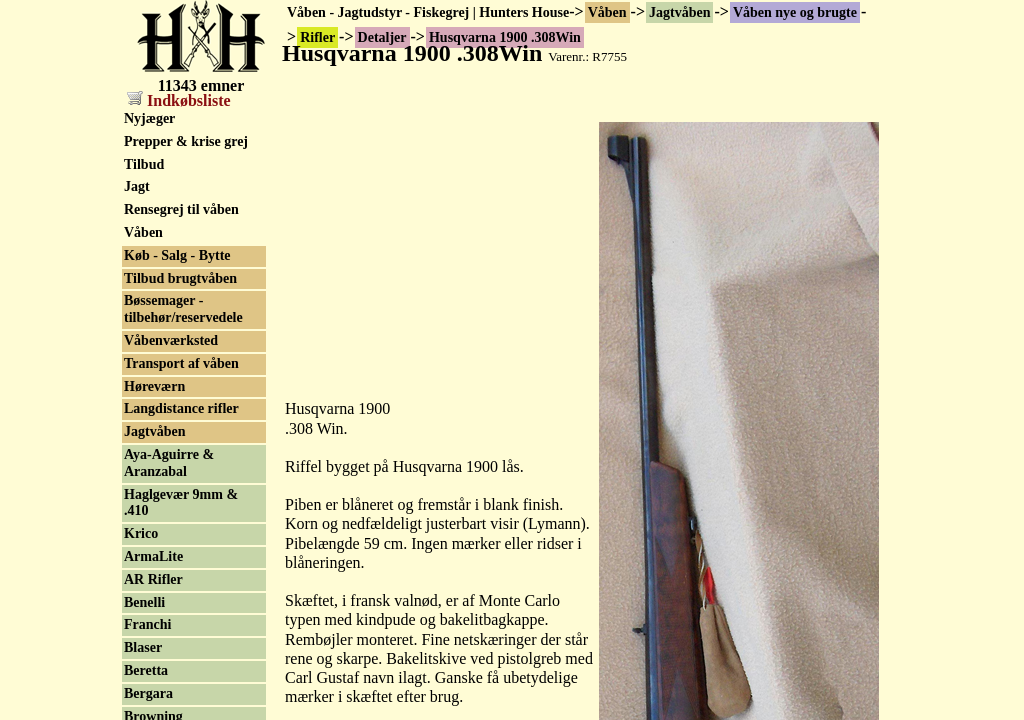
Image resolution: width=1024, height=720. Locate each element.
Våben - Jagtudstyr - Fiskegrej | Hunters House (428, 12)
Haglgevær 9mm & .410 (181, 503)
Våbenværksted (171, 340)
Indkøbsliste (179, 100)
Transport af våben (181, 363)
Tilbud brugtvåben (180, 278)
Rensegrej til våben (181, 209)
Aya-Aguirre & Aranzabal (169, 463)
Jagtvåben (679, 12)
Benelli (144, 602)
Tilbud (144, 164)
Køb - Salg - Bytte (177, 255)
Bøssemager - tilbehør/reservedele (183, 309)
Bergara (148, 693)
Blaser (143, 647)
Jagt (137, 186)
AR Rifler (153, 579)
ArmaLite (153, 556)
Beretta (146, 670)
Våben (607, 12)
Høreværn (154, 386)
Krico (141, 533)
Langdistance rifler (181, 408)
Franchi (147, 624)
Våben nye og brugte (795, 12)
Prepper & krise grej (186, 141)
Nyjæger (149, 118)
